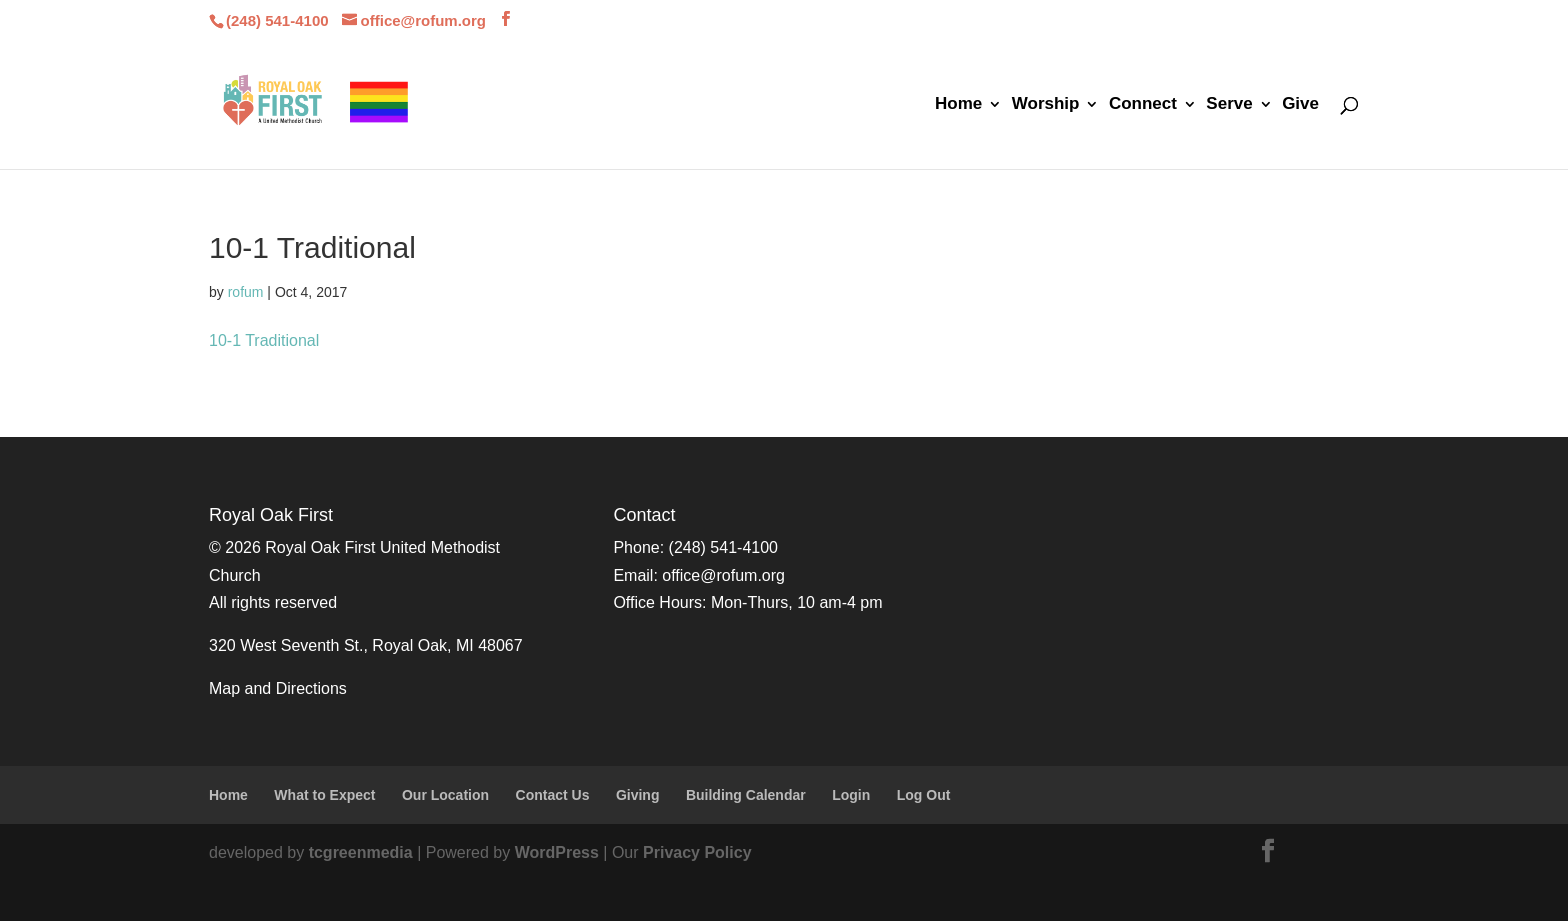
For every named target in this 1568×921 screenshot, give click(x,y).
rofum (246, 292)
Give (1300, 105)
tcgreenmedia (361, 852)
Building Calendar (746, 795)
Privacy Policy (697, 852)
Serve (1229, 105)
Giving (638, 795)
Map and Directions (278, 688)
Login (851, 795)
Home (958, 105)
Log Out (924, 795)
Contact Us (553, 795)
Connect (1143, 105)
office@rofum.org (723, 575)
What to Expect (324, 795)
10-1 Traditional (264, 340)
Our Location (445, 795)
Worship (1046, 105)
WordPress (557, 852)
